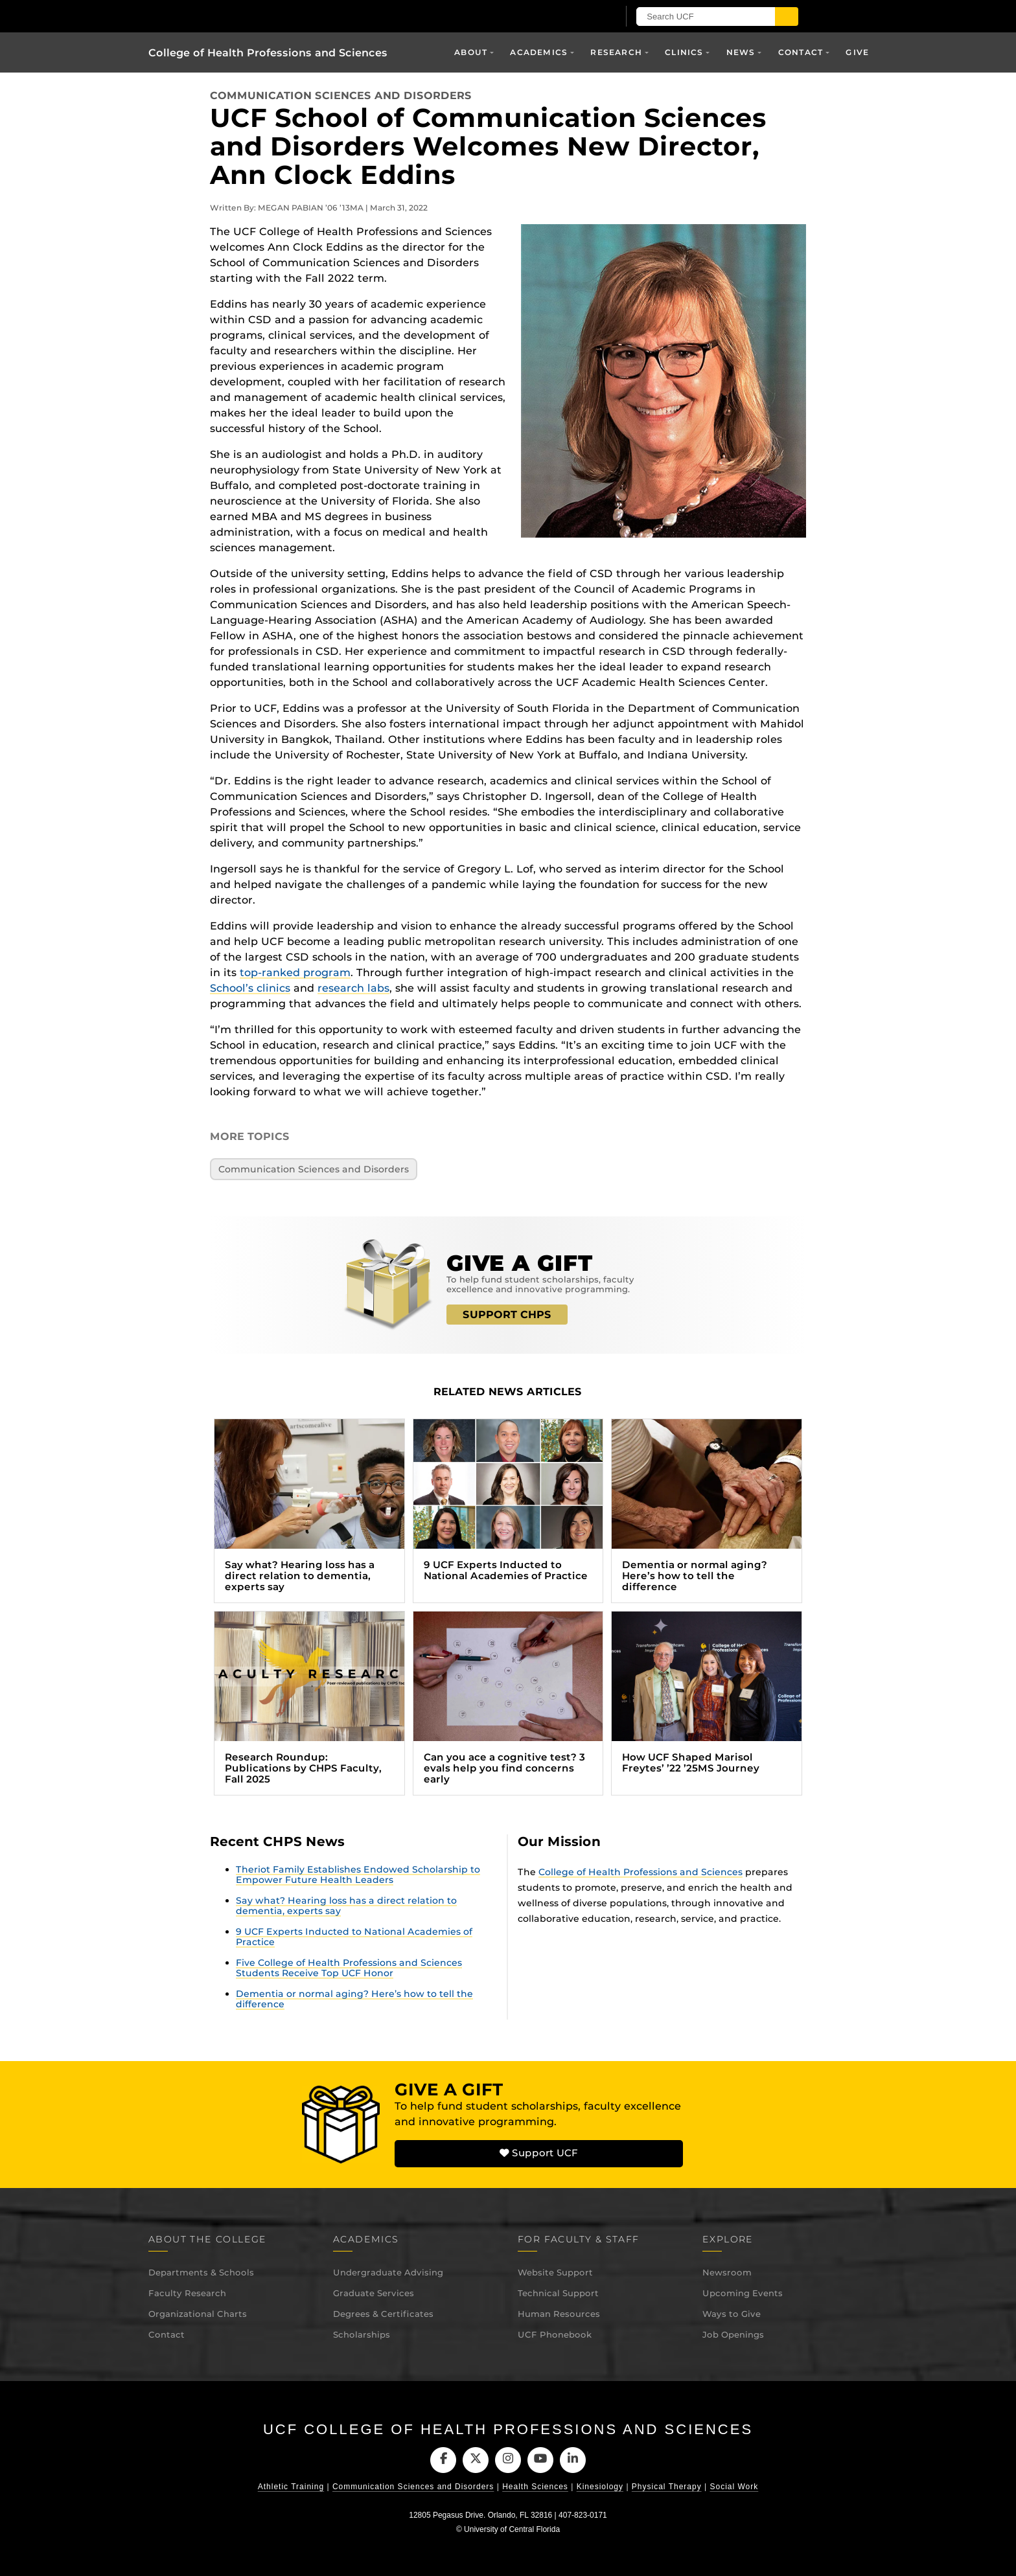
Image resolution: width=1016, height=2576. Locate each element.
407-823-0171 (583, 2515)
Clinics (684, 52)
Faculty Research (187, 2293)
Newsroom (727, 2272)
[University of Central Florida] (299, 16)
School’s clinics (250, 988)
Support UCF (538, 2154)
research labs (353, 988)
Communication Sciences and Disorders (341, 95)
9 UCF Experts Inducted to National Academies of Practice (354, 1937)
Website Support (555, 2272)
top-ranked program (295, 972)
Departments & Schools (201, 2272)
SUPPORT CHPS (507, 1314)
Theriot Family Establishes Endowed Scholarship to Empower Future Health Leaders (358, 1875)
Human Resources (559, 2313)
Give (857, 52)
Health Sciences (535, 2487)
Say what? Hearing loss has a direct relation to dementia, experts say (346, 1906)
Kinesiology (600, 2487)
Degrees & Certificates (383, 2313)
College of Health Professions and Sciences (267, 53)
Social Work (734, 2487)
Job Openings (733, 2334)
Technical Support (558, 2293)
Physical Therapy (667, 2487)
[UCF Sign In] (590, 17)
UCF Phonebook (555, 2334)
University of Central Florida (512, 2530)
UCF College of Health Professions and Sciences (508, 2429)
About (470, 52)
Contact (800, 52)
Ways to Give (731, 2313)
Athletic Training (291, 2487)
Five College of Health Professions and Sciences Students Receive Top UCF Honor (349, 1968)
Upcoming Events (742, 2293)
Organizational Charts (197, 2313)
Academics (539, 52)
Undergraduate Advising (388, 2272)
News (741, 52)
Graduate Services (373, 2293)
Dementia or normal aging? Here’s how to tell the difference (354, 1999)
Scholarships (361, 2334)
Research (616, 52)
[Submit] (801, 16)
